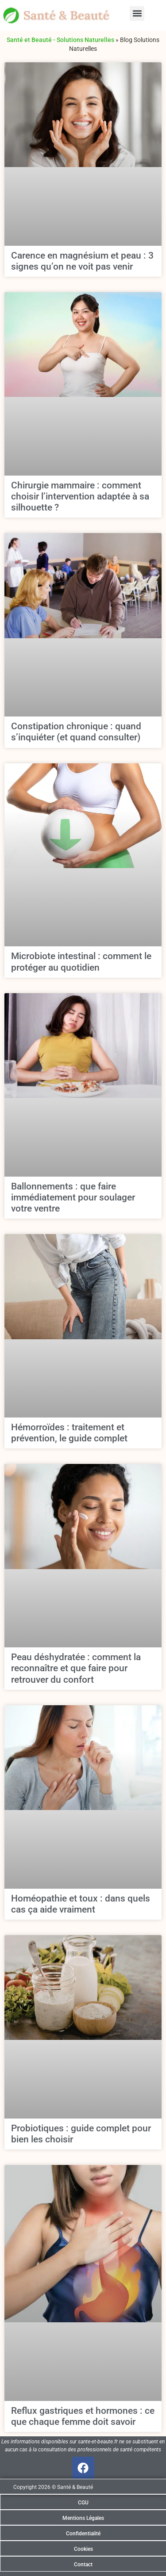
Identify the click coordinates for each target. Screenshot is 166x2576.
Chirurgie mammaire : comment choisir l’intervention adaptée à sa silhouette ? (80, 496)
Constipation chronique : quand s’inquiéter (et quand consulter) (76, 732)
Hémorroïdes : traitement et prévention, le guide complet (69, 1433)
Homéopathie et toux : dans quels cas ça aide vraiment (80, 1904)
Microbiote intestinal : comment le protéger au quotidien (81, 961)
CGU (83, 2503)
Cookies (83, 2549)
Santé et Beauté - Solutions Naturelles (60, 39)
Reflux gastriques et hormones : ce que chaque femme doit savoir (82, 2416)
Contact (83, 2564)
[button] (137, 13)
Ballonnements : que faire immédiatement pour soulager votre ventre (73, 1197)
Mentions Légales (83, 2518)
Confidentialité (83, 2533)
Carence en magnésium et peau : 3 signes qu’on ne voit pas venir (82, 261)
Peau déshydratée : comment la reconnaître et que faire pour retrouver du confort (76, 1668)
